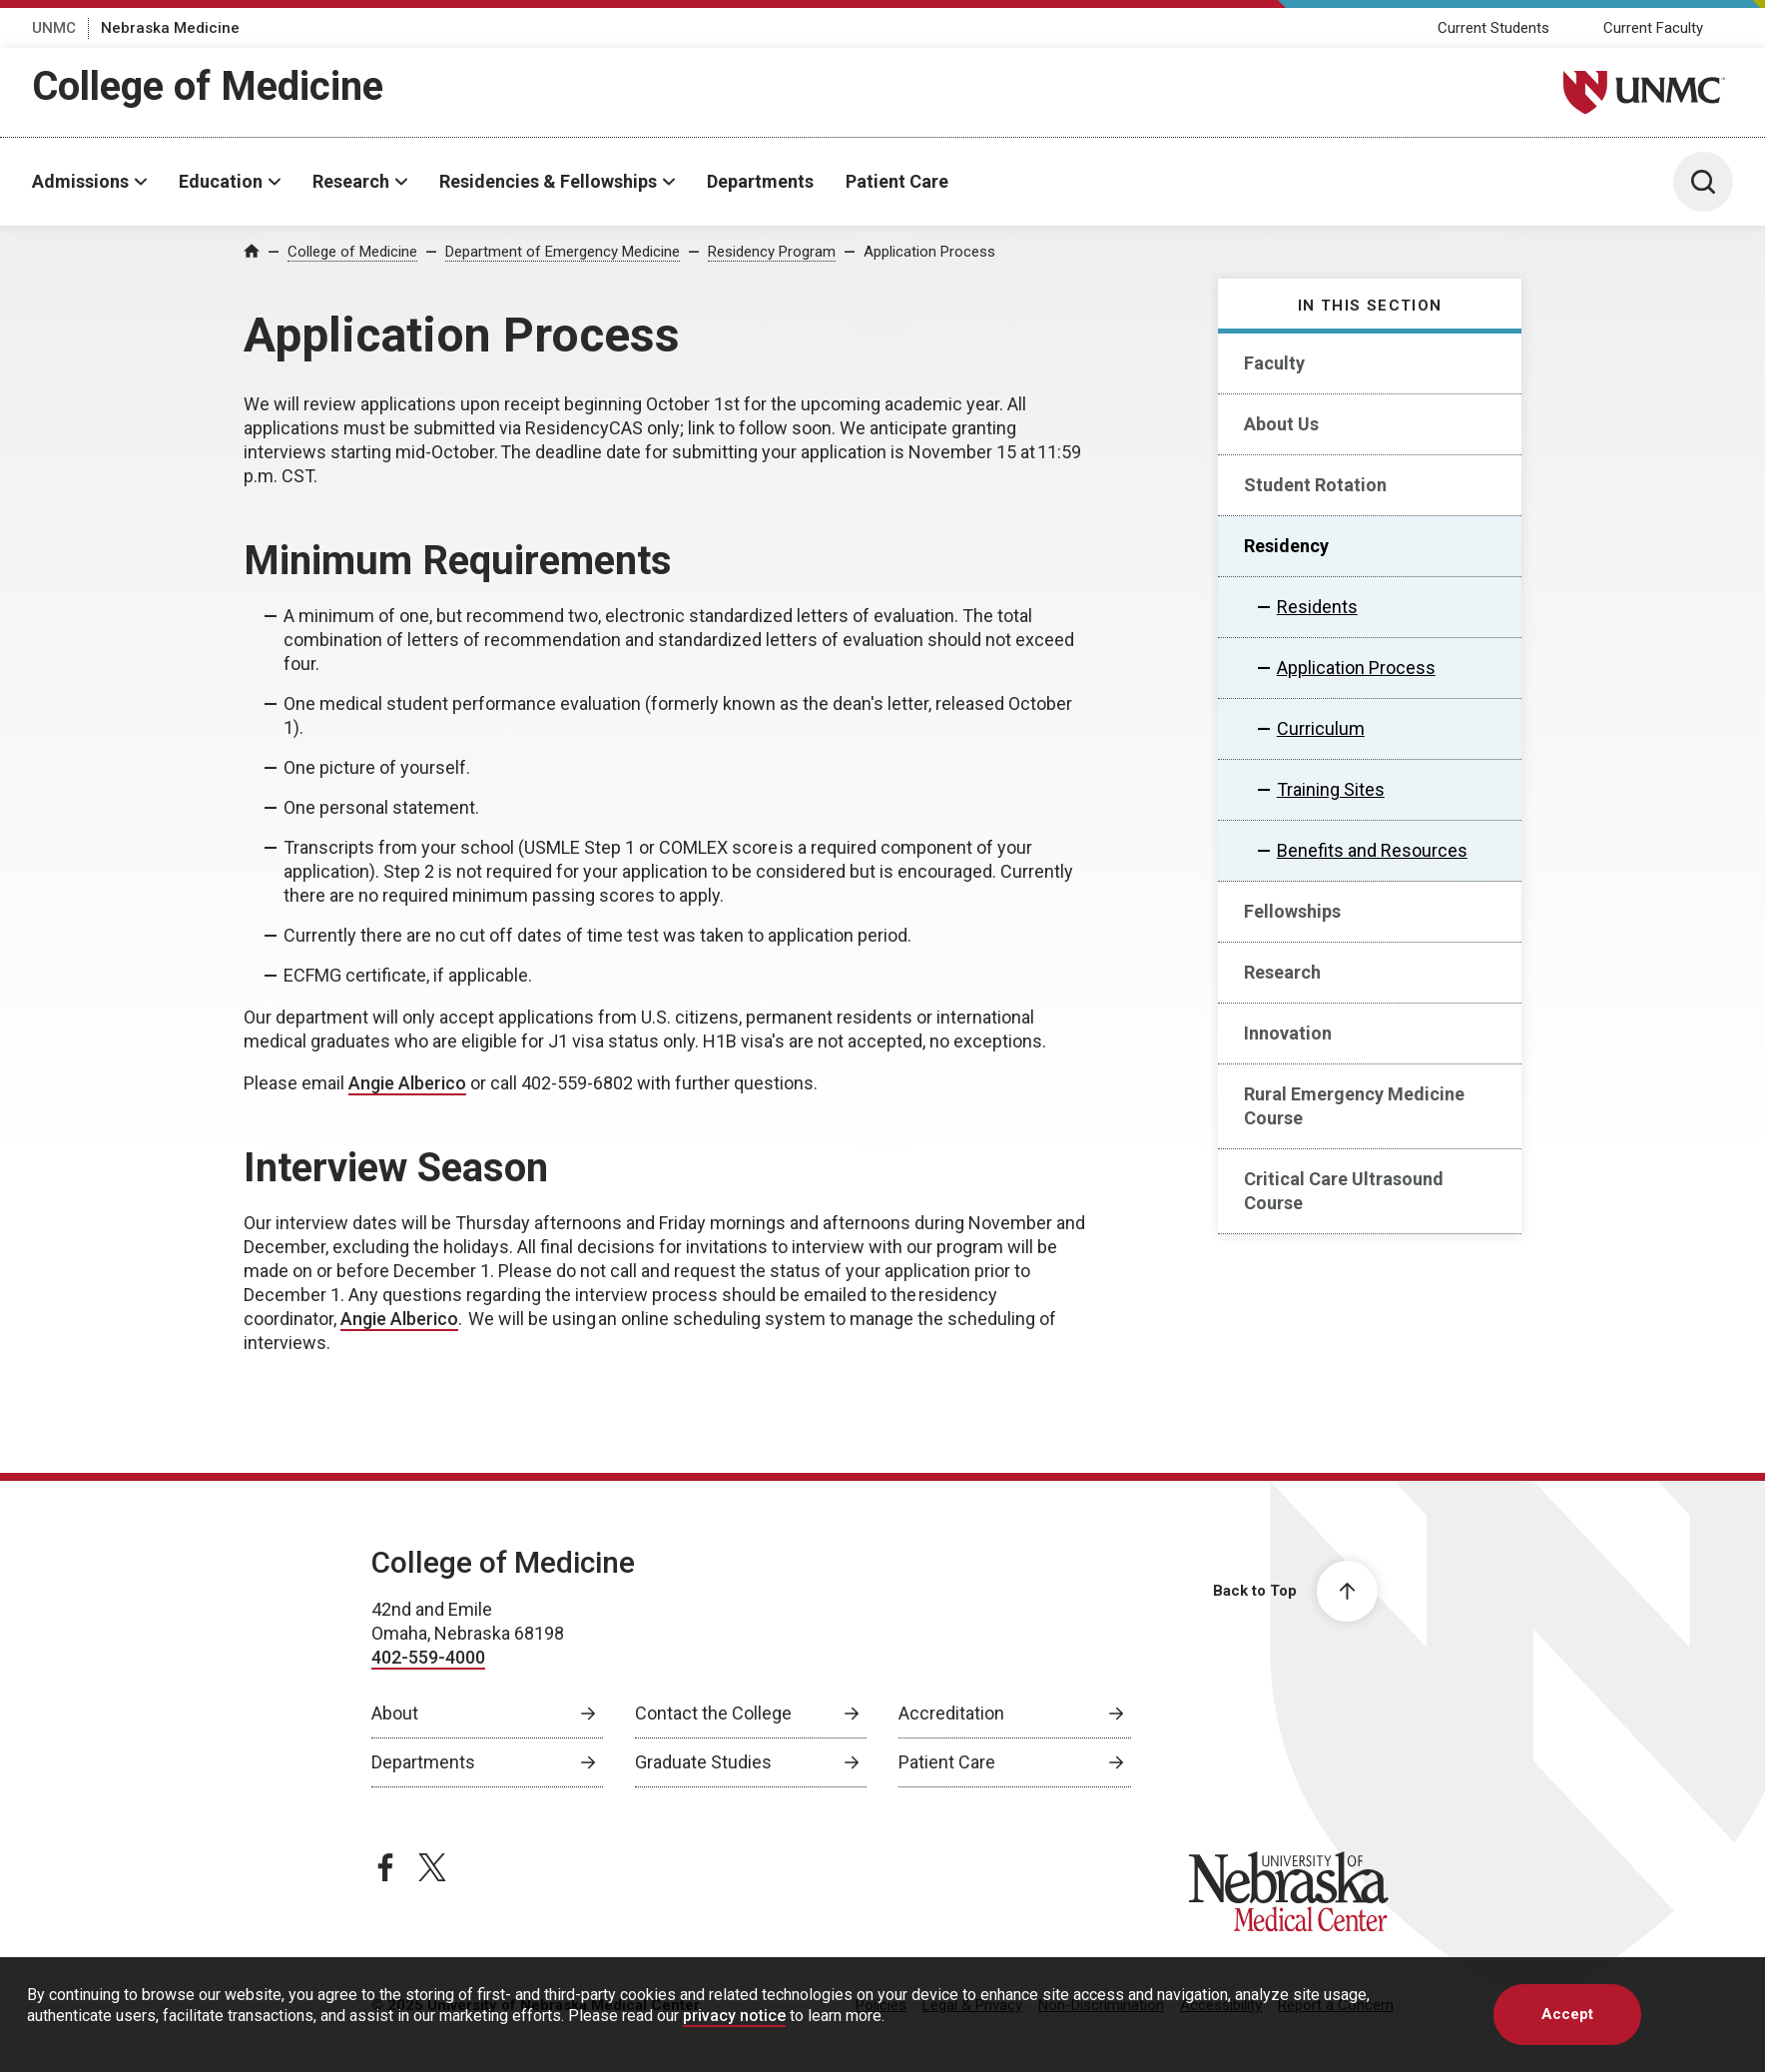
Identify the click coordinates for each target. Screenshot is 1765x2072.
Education (221, 181)
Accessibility (1221, 2005)
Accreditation (951, 1713)
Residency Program (772, 252)
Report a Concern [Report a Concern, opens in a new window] (1336, 2005)
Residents (1317, 606)
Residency (1286, 545)
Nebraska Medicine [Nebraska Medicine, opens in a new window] (170, 28)
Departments (760, 181)
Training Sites (1331, 789)
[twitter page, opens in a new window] (432, 1867)
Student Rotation (1315, 484)
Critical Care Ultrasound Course (1344, 1190)
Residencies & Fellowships (548, 181)
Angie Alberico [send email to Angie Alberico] (407, 1082)
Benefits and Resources (1372, 850)
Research (350, 181)
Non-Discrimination (1101, 2005)
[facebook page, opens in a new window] (385, 1867)
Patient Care (897, 181)
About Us (1281, 423)
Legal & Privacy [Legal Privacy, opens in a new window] (972, 2005)
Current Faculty (1653, 28)
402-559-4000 (428, 1657)
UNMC (54, 28)
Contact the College (713, 1713)
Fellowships (1292, 911)
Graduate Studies (703, 1761)
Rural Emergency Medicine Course (1354, 1105)
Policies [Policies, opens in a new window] (881, 2005)
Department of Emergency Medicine (562, 252)
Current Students (1493, 28)
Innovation (1288, 1033)
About (394, 1713)
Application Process (929, 252)
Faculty (1274, 362)
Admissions (80, 181)
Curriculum (1321, 728)
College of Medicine (207, 86)
